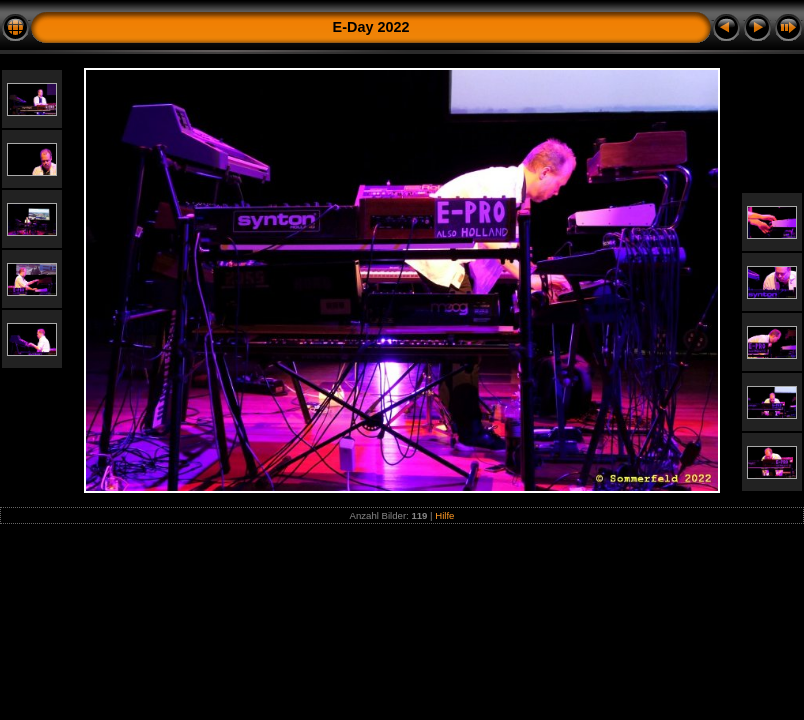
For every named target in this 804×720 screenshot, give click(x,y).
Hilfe (444, 515)
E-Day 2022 (371, 27)
